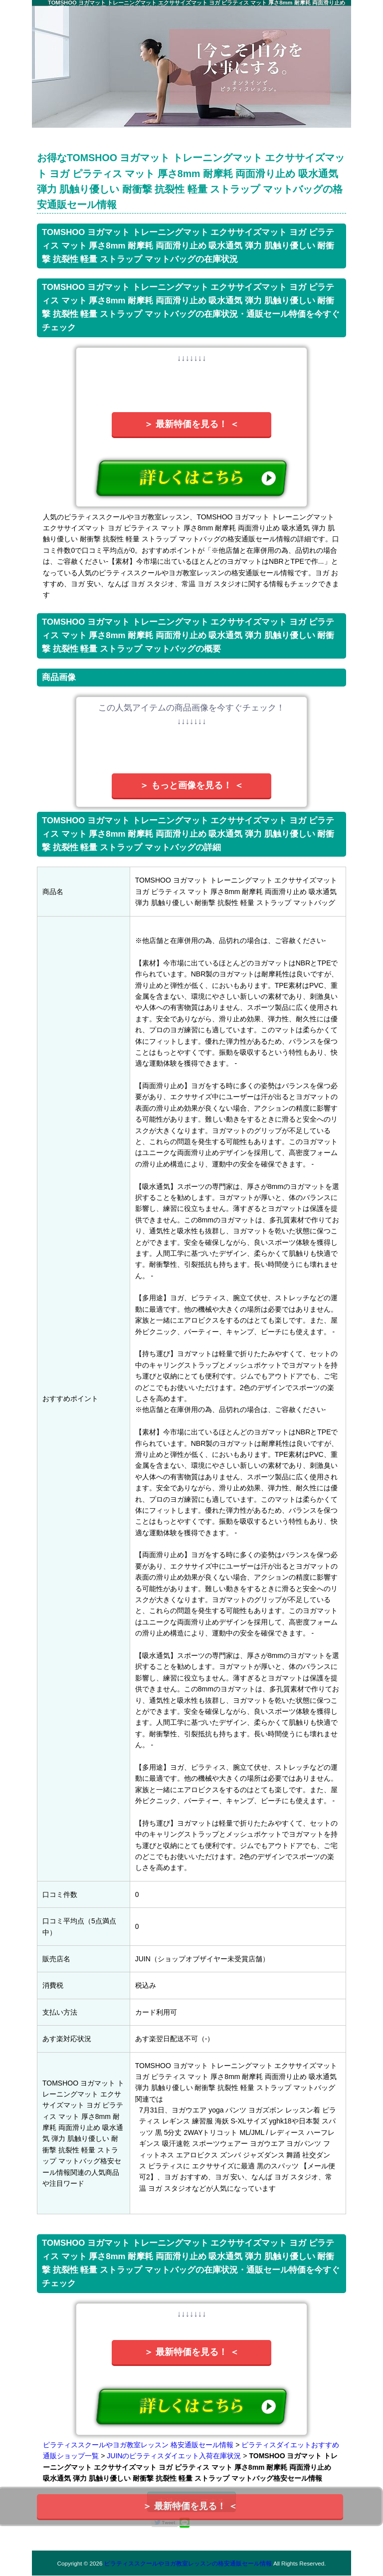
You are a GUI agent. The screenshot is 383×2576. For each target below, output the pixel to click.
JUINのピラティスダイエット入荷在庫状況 (174, 2456)
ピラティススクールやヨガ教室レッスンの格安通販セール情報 (188, 2563)
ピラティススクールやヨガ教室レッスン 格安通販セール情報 (138, 2445)
